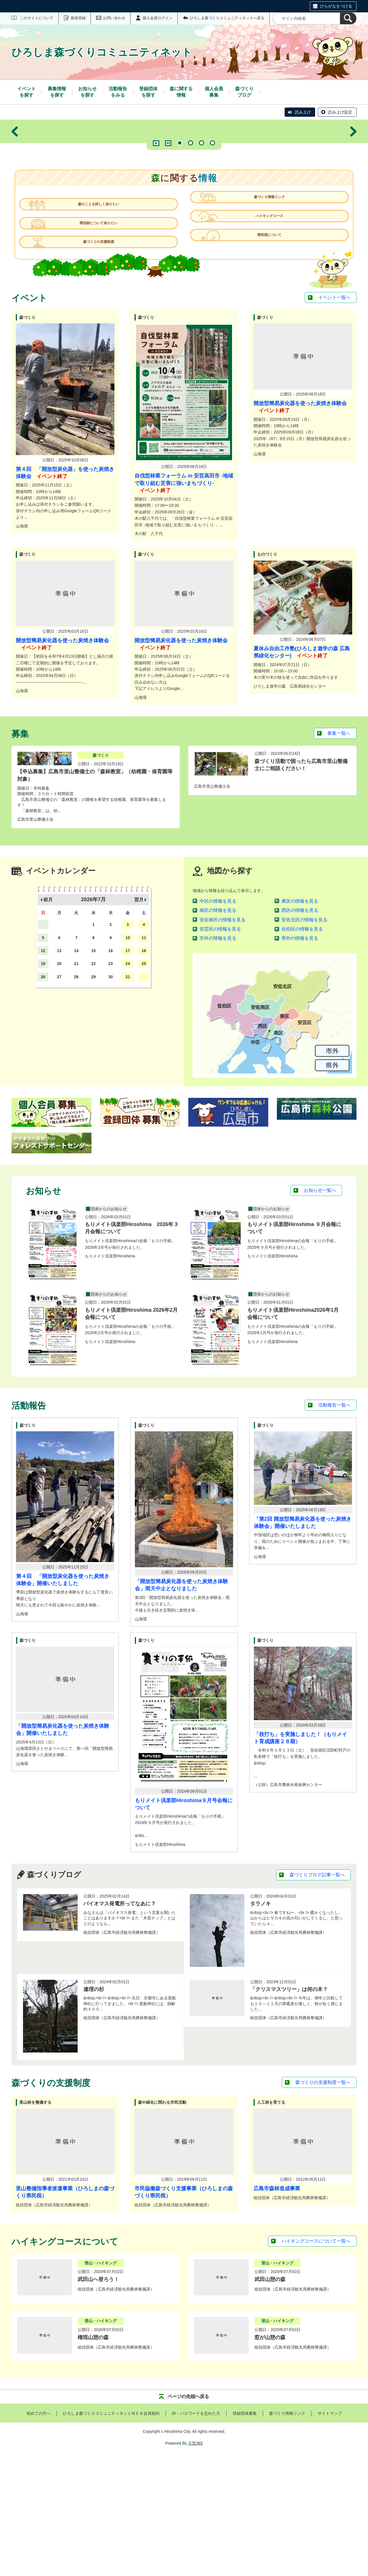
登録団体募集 (245, 2532)
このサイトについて (36, 18)
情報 (181, 91)
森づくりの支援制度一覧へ (322, 2201)
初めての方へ (38, 2532)
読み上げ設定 (340, 112)
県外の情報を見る (299, 1057)
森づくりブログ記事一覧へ (317, 1993)
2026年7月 (93, 1018)
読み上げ (303, 112)
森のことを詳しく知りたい (102, 308)
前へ (15, 181)
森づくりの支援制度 (102, 356)
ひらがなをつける (336, 6)
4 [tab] (212, 241)
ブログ (244, 91)
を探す (26, 91)
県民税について (266, 356)
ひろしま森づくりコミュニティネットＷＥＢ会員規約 (111, 2532)
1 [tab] (179, 241)
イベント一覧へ (334, 416)
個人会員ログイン (157, 18)
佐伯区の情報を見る (302, 1047)
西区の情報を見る (299, 1029)
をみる (118, 91)
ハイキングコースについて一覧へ (315, 2359)
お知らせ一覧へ (320, 1309)
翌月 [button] (138, 1018)
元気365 (195, 2562)
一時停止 (168, 242)
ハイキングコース (266, 332)
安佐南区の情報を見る (223, 1038)
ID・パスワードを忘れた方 (196, 2532)
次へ (353, 181)
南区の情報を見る (218, 1029)
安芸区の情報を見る (220, 1047)
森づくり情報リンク (266, 308)
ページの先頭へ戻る (188, 2515)
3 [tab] (201, 241)
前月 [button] (48, 1018)
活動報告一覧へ (334, 1523)
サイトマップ (330, 2532)
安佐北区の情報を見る (304, 1038)
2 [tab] (190, 241)
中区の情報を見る (218, 1019)
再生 (156, 242)
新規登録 (78, 18)
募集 (214, 91)
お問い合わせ (114, 18)
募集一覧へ (338, 851)
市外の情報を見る (218, 1057)
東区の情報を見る (299, 1019)
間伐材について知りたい (102, 332)
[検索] (348, 18)
